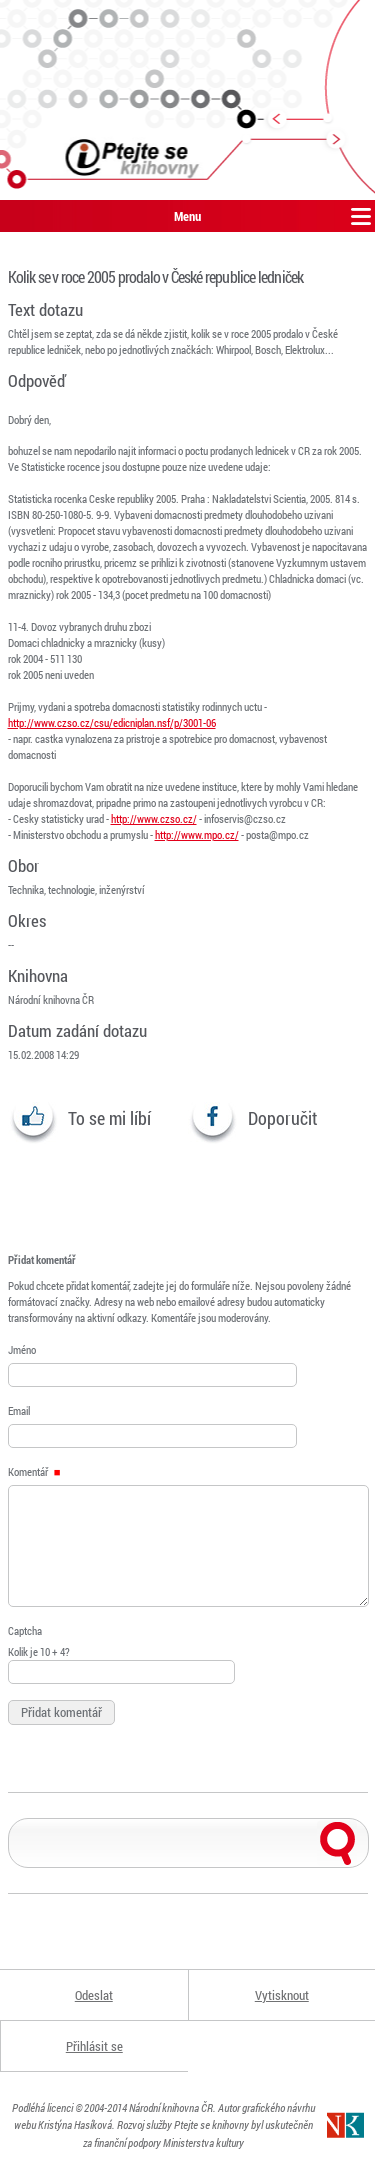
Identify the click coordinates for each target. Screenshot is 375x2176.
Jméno (22, 1349)
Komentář (34, 1471)
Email (19, 1410)
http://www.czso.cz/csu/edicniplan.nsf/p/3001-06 (112, 722)
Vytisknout (282, 1995)
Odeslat (94, 1995)
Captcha (25, 1630)
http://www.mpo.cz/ (197, 834)
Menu (187, 216)
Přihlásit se (94, 2046)
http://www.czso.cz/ (154, 818)
